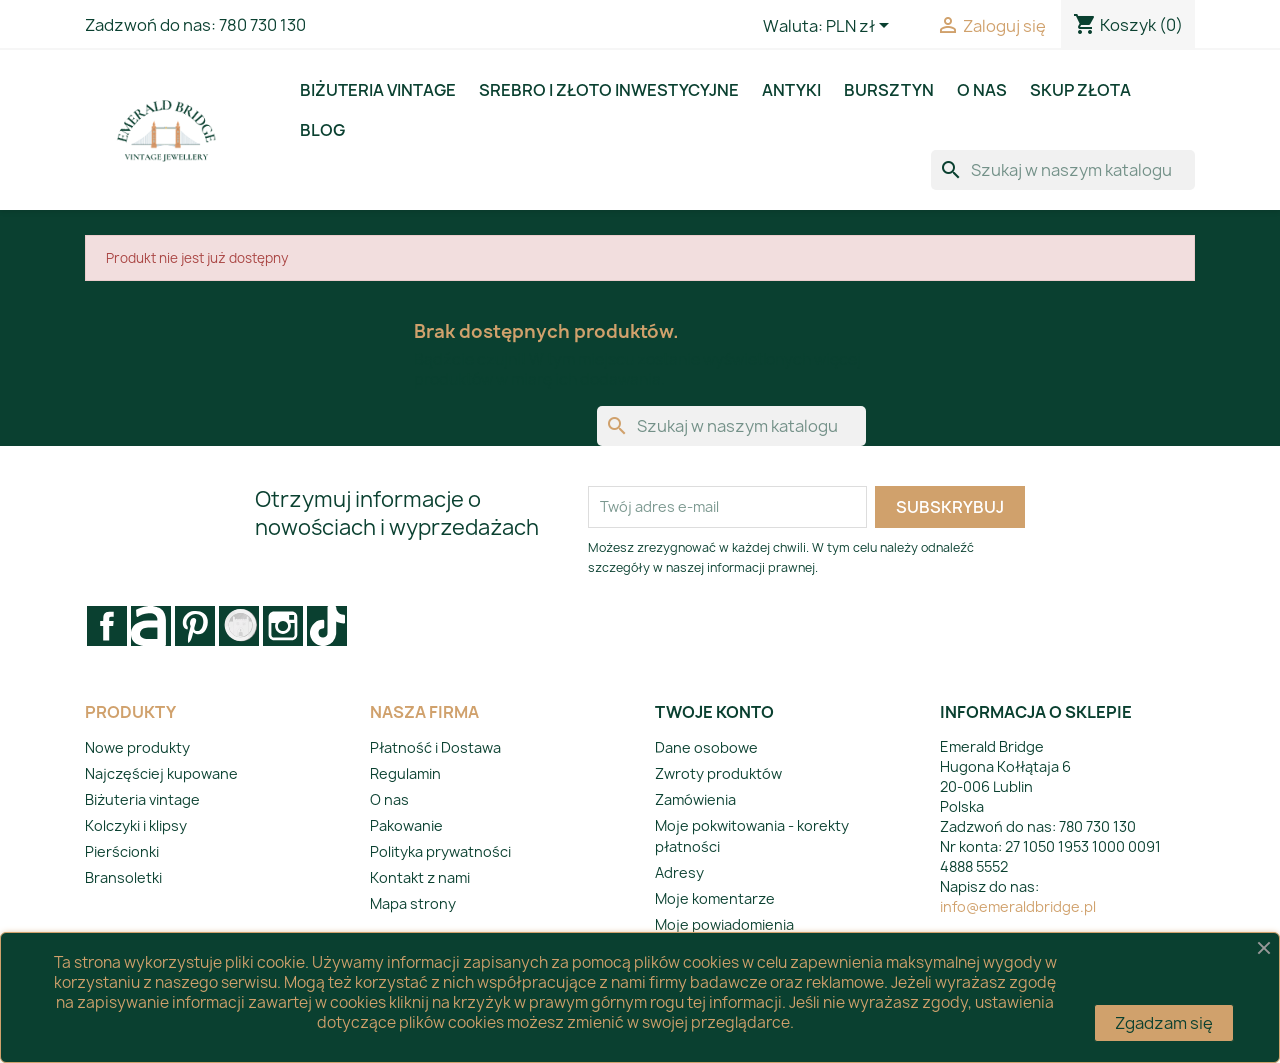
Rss (151, 626)
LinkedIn (327, 626)
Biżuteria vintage (378, 90)
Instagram (283, 626)
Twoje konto (714, 712)
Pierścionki (122, 851)
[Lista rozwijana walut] (861, 27)
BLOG (322, 130)
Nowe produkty (137, 747)
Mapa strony (413, 903)
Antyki (791, 90)
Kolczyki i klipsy (136, 825)
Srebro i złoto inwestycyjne (609, 90)
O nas (982, 90)
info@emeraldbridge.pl (1018, 906)
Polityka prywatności (440, 851)
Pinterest (195, 626)
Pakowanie (406, 825)
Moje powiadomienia (724, 924)
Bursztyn (889, 90)
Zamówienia (695, 799)
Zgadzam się (1164, 1023)
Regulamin (405, 773)
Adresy (679, 872)
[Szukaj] (1063, 170)
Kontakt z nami (420, 877)
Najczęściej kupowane (161, 773)
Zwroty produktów (718, 773)
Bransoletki (123, 877)
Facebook (107, 626)
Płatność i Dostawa (435, 747)
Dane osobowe (706, 747)
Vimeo (239, 626)
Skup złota (1080, 90)
